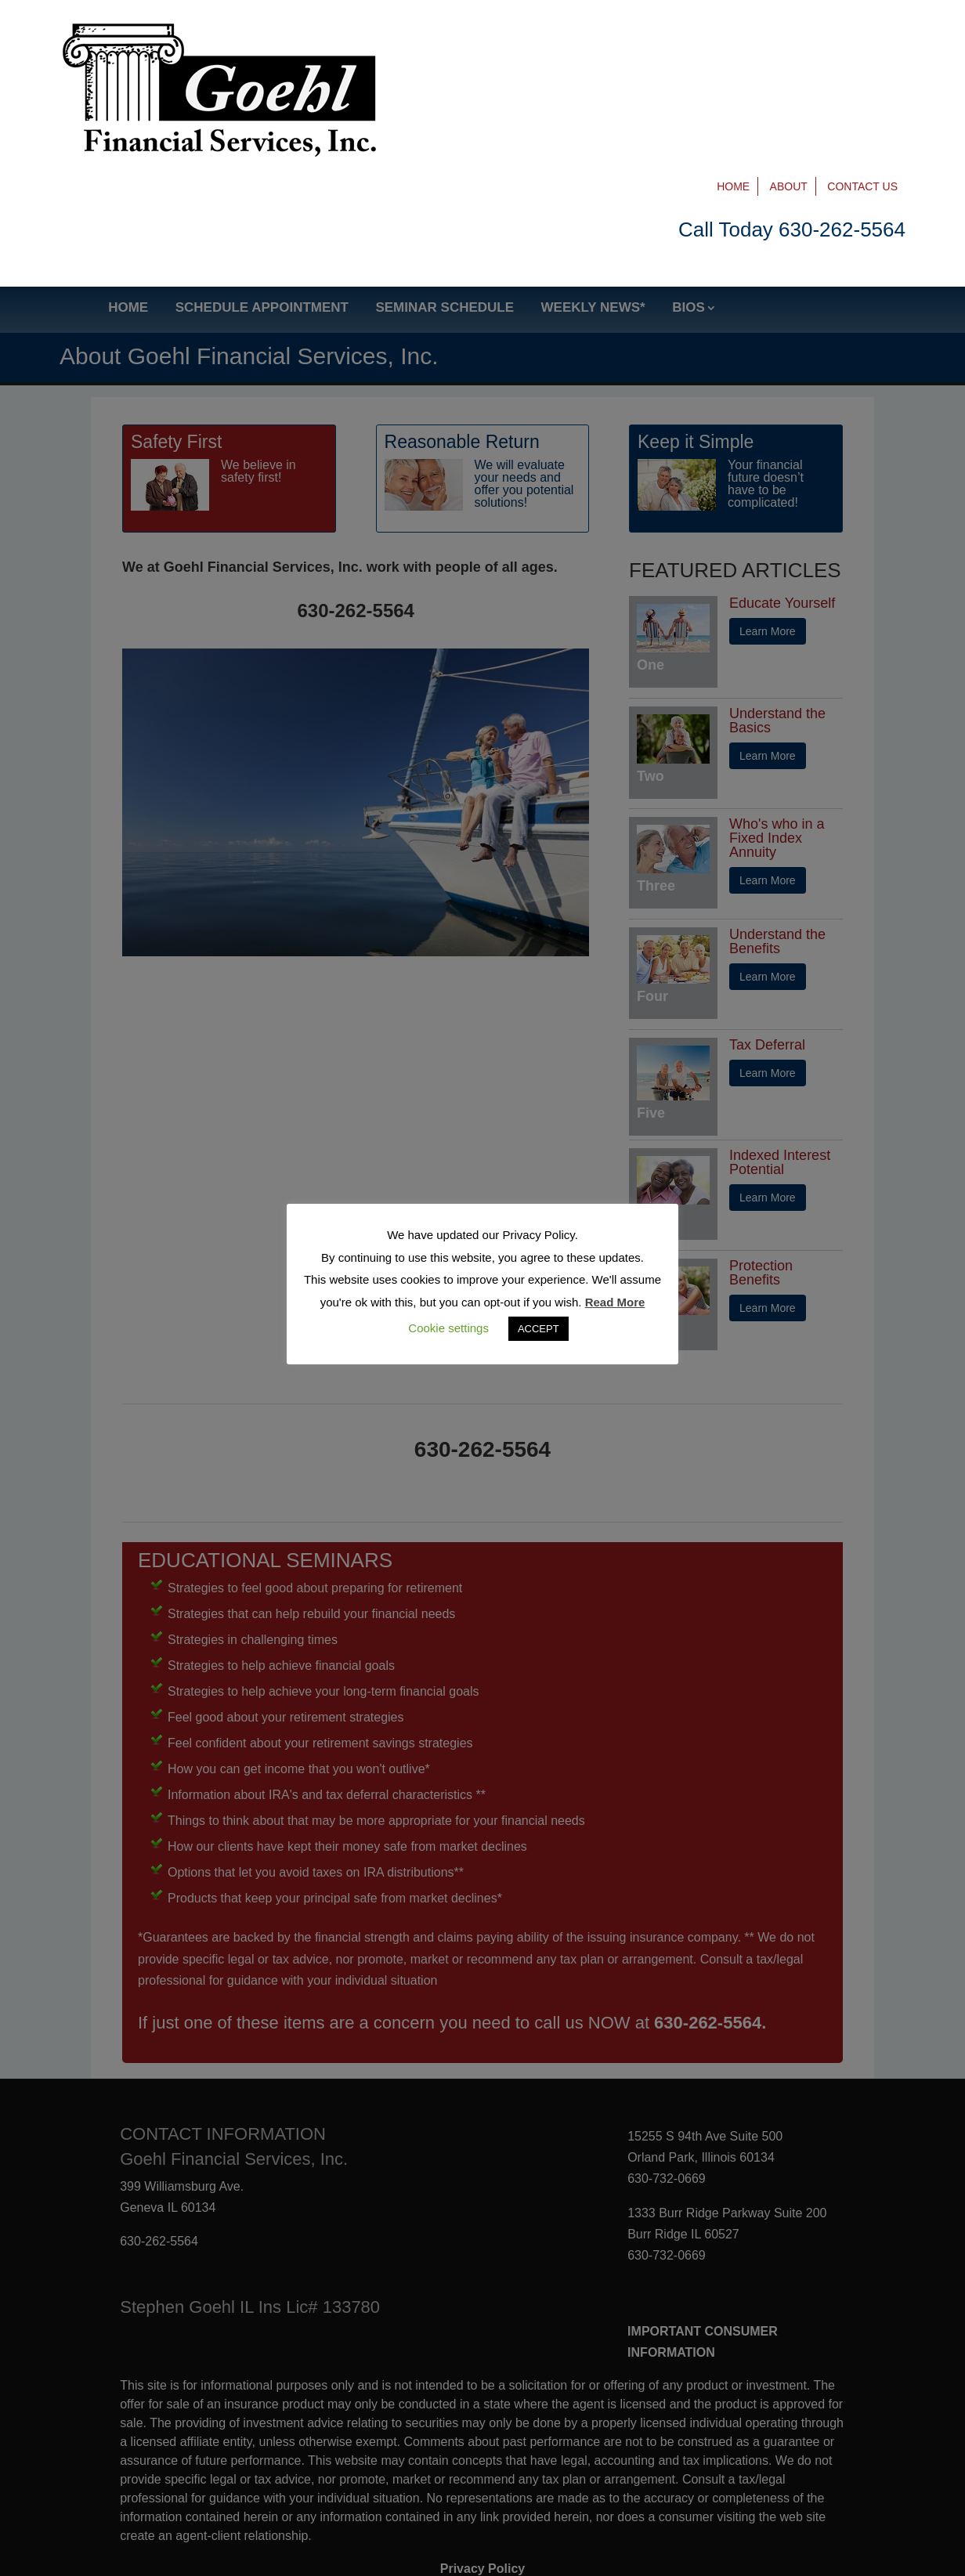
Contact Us (862, 33)
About (789, 33)
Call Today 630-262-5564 (791, 76)
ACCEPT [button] (538, 1329)
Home (733, 33)
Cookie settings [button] (448, 1328)
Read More (615, 1302)
